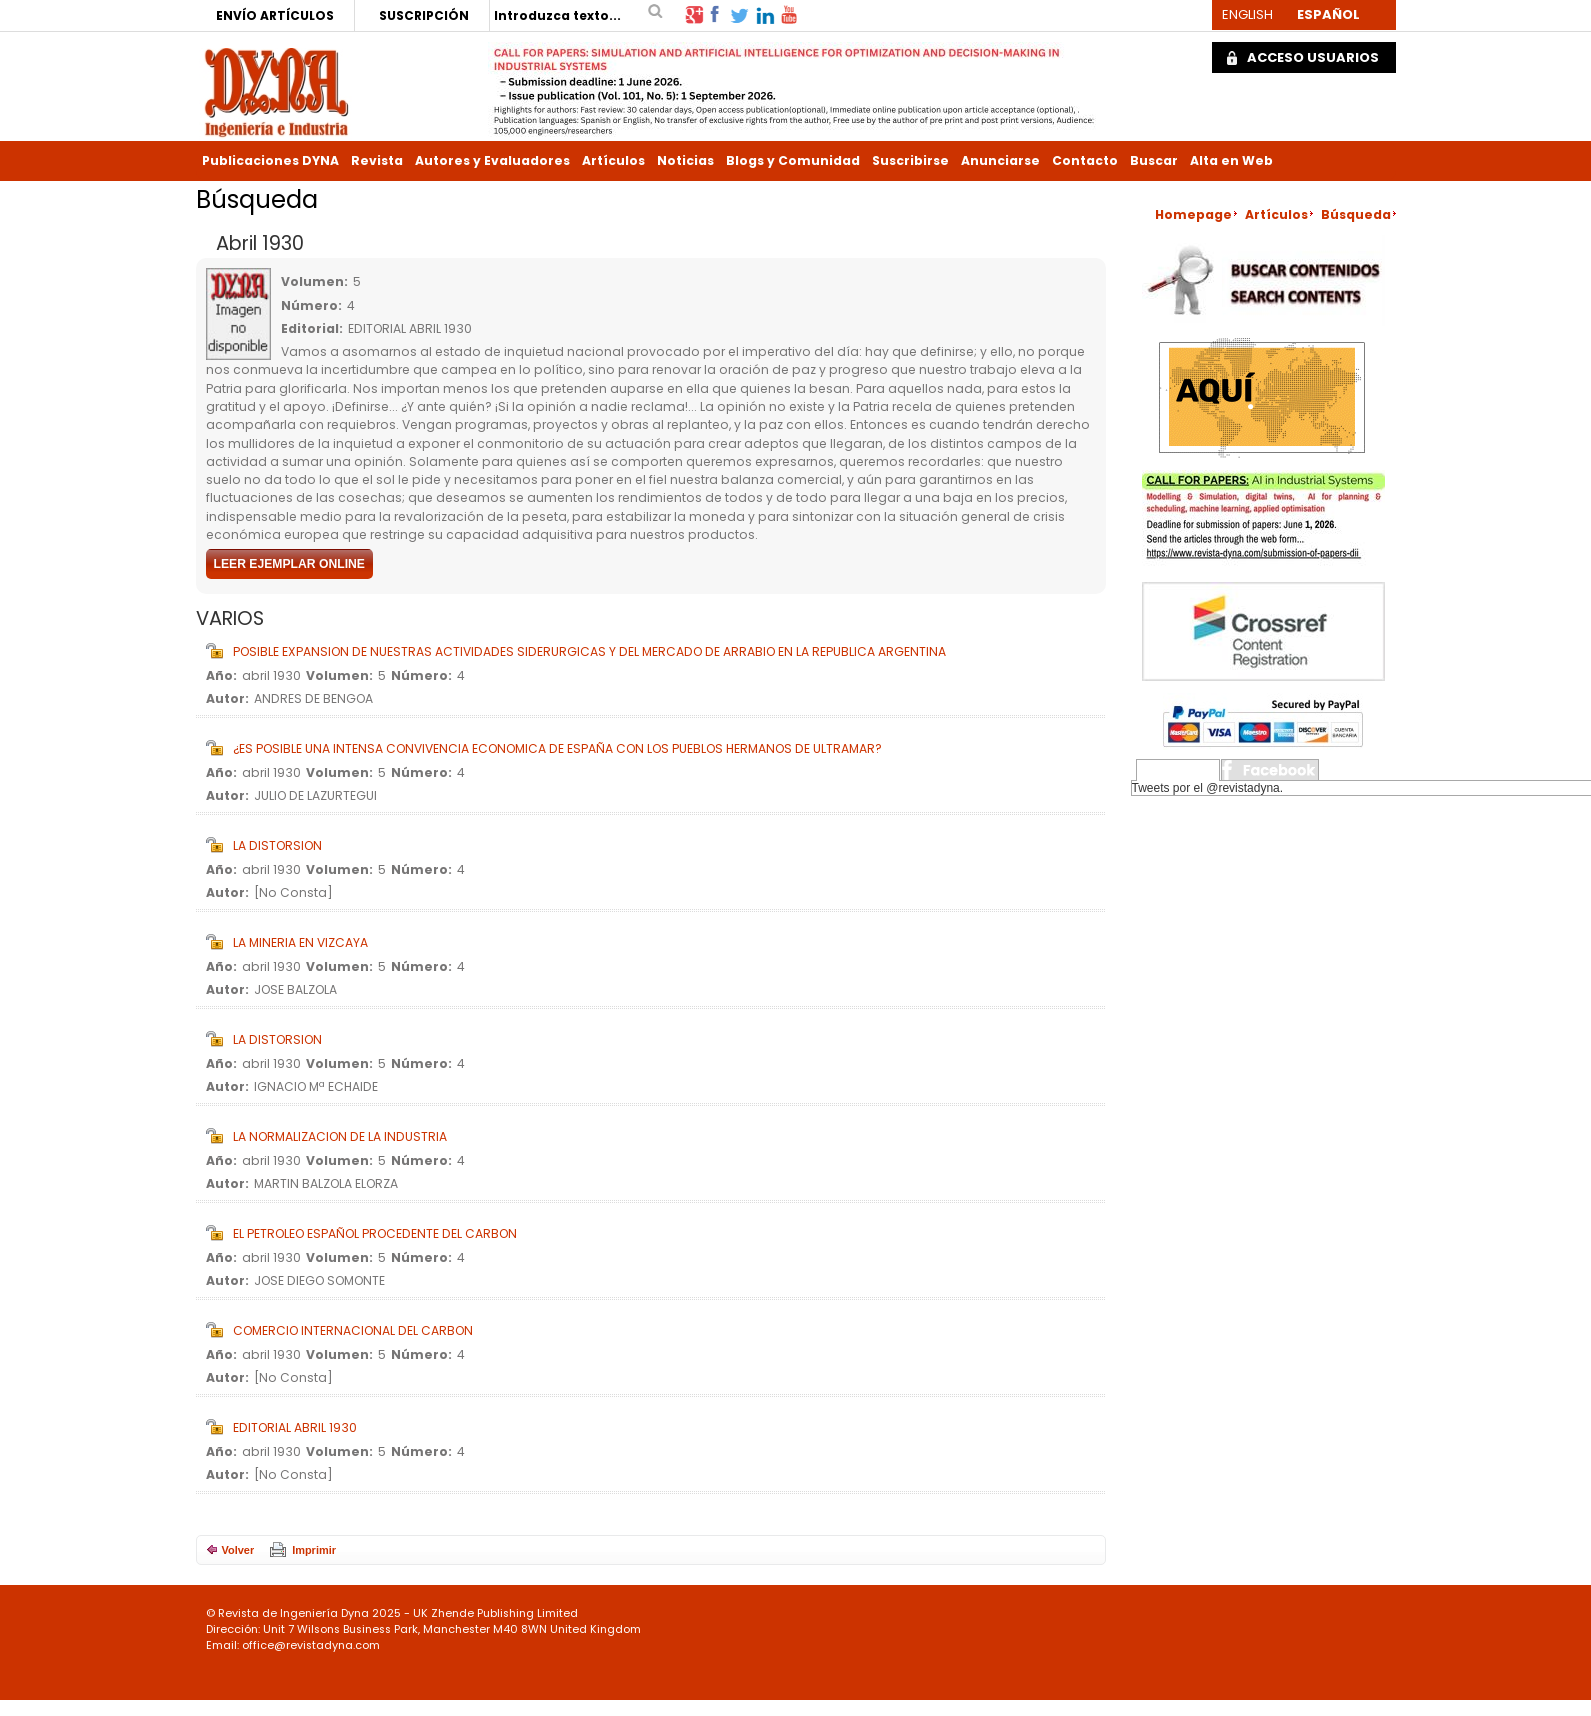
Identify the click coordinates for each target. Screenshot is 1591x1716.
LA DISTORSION (277, 845)
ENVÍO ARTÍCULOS (275, 15)
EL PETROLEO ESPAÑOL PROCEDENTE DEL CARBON (375, 1233)
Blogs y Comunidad (793, 160)
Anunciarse (1000, 160)
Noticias (685, 160)
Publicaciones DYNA (270, 160)
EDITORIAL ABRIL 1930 (295, 1427)
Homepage (1193, 214)
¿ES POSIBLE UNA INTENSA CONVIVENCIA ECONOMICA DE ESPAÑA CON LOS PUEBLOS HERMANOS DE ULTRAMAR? (557, 748)
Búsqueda (1356, 214)
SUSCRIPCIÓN (424, 15)
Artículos (613, 160)
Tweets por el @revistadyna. (1208, 788)
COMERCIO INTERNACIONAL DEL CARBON (353, 1330)
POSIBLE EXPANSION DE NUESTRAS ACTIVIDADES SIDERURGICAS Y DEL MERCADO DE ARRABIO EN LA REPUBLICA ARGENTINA (589, 651)
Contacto (1085, 160)
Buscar (1154, 160)
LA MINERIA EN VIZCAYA (300, 942)
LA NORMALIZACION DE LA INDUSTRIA (340, 1136)
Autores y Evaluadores (492, 160)
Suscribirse (910, 160)
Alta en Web (1231, 160)
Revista (377, 160)
